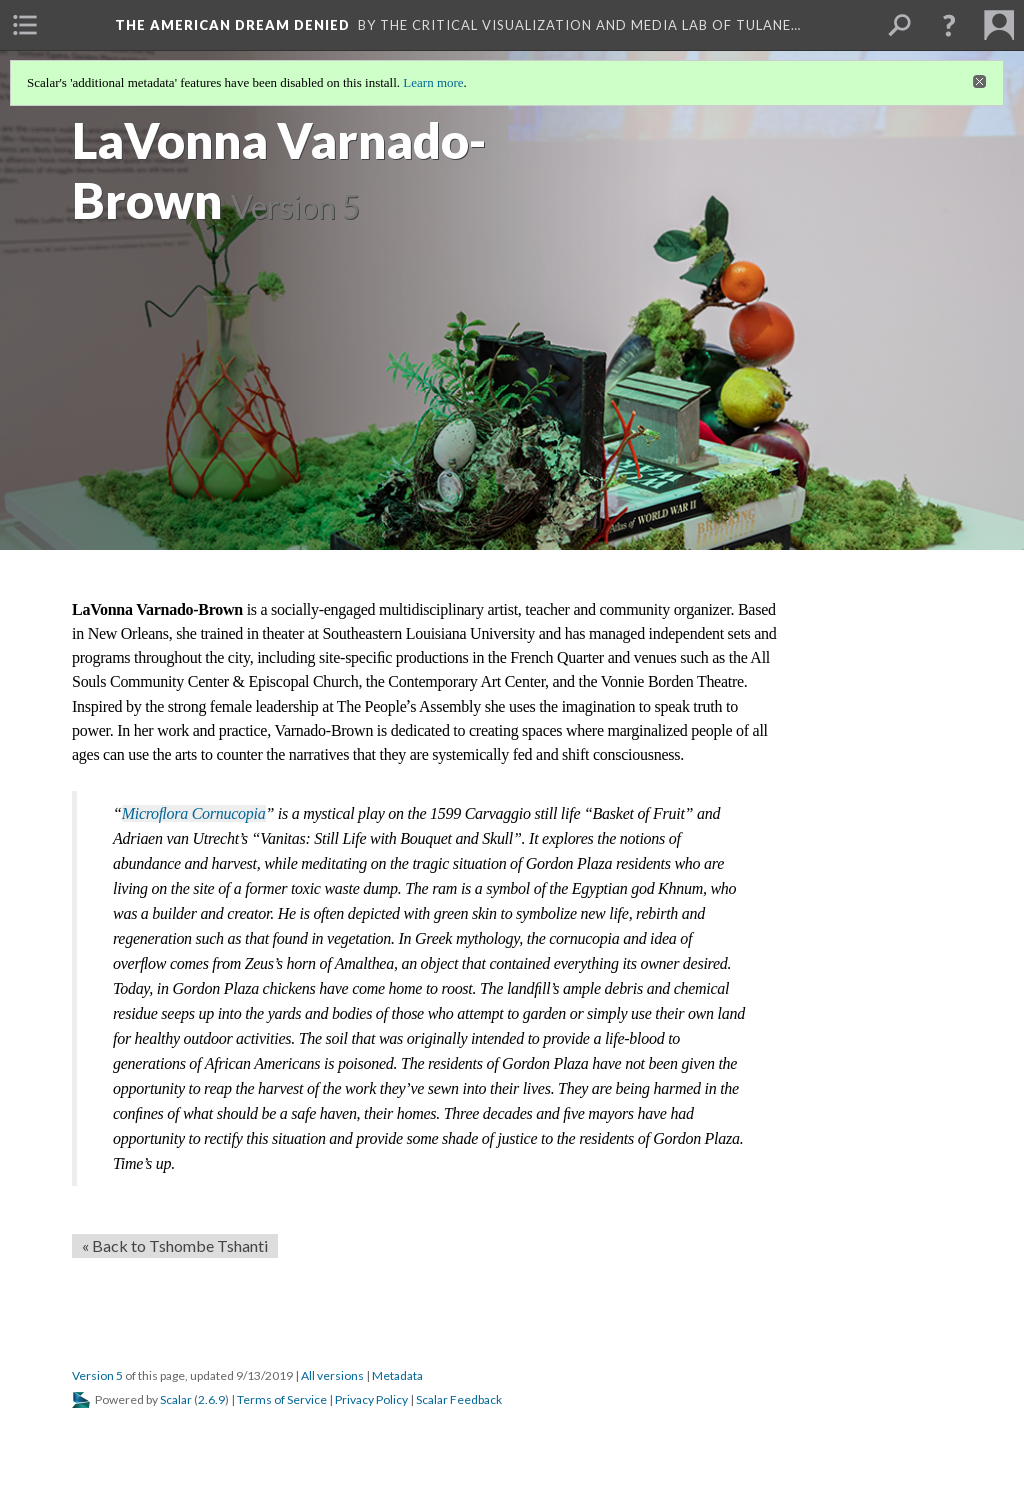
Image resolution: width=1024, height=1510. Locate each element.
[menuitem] (25, 25)
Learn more (433, 82)
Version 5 (97, 1375)
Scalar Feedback (459, 1399)
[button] (949, 25)
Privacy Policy (371, 1399)
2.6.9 (211, 1399)
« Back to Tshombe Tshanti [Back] (175, 1245)
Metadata (397, 1375)
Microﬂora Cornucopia (194, 813)
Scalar (176, 1399)
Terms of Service (282, 1399)
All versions (332, 1375)
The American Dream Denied (232, 25)
